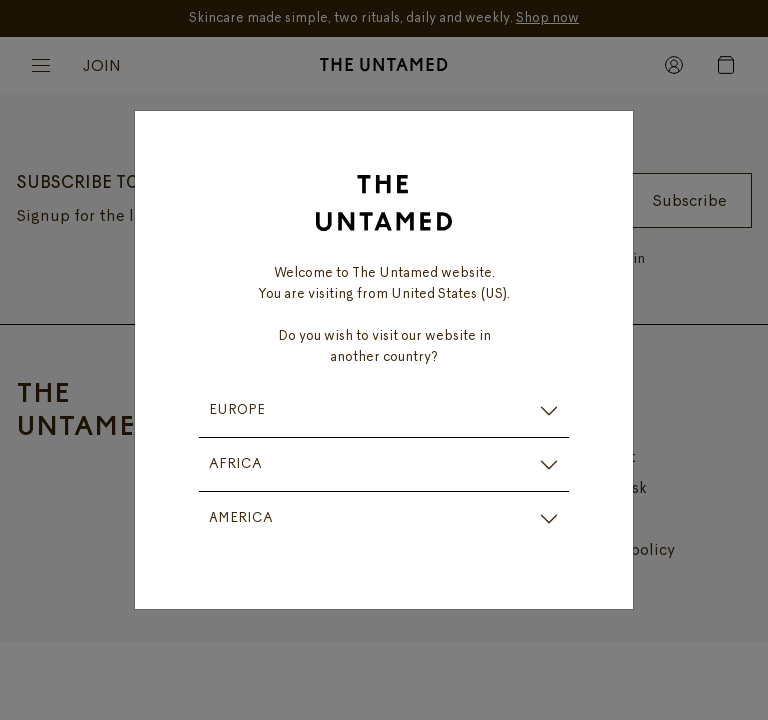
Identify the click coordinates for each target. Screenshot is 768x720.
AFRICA (235, 464)
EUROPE (237, 410)
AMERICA (241, 518)
